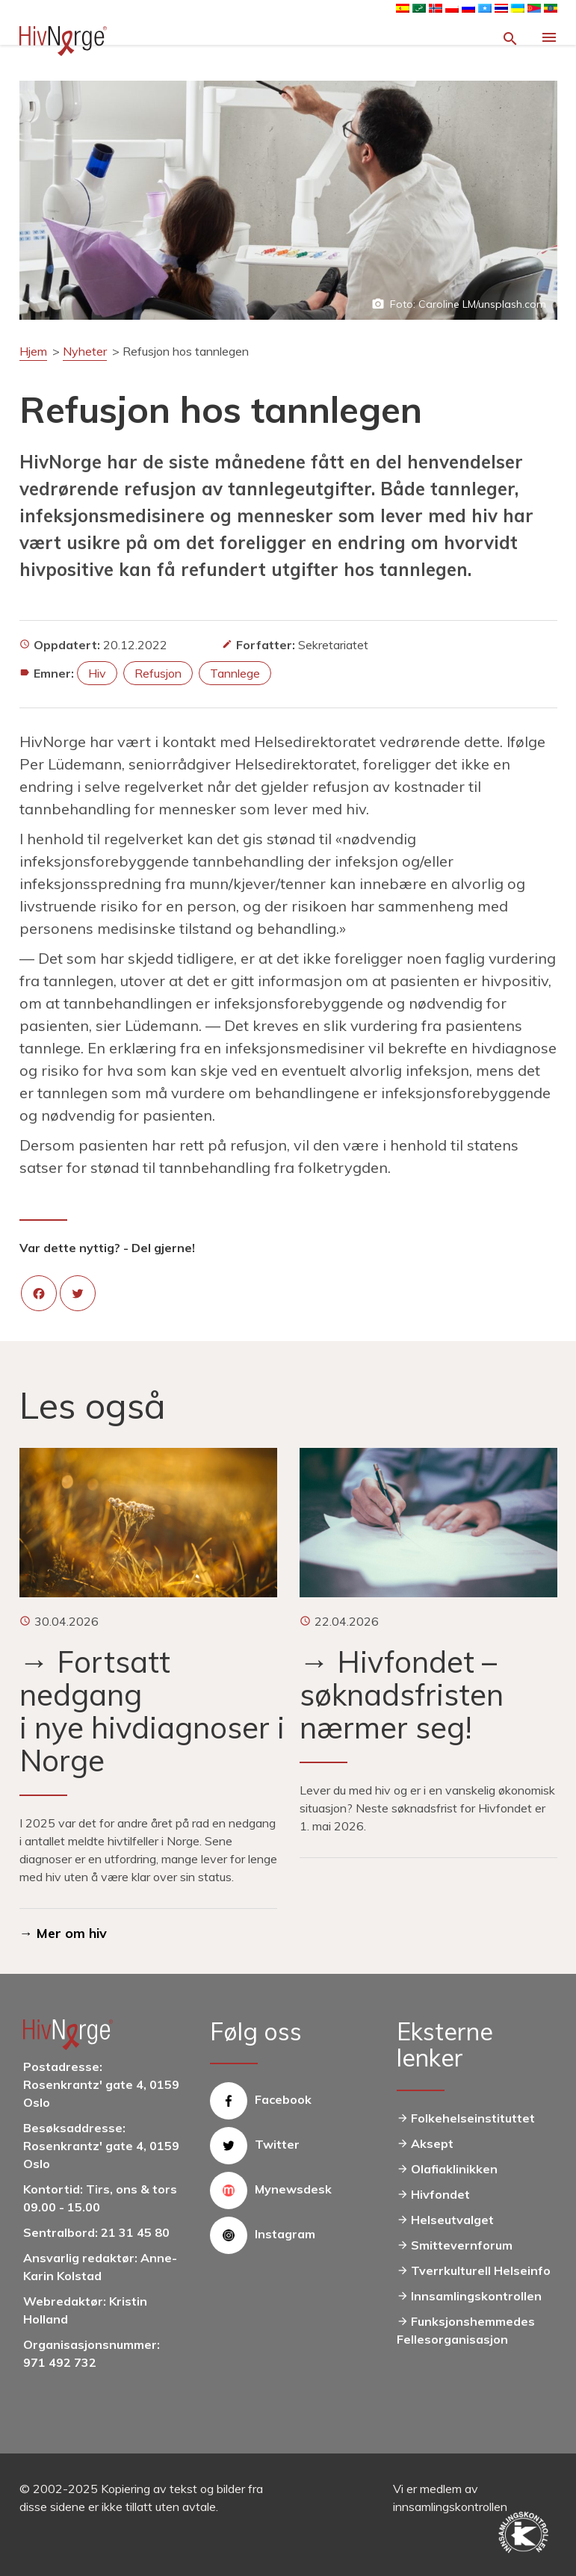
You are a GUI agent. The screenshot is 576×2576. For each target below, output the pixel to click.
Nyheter (85, 351)
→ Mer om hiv (63, 1933)
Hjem (33, 351)
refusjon (158, 673)
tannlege (235, 673)
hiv (97, 673)
